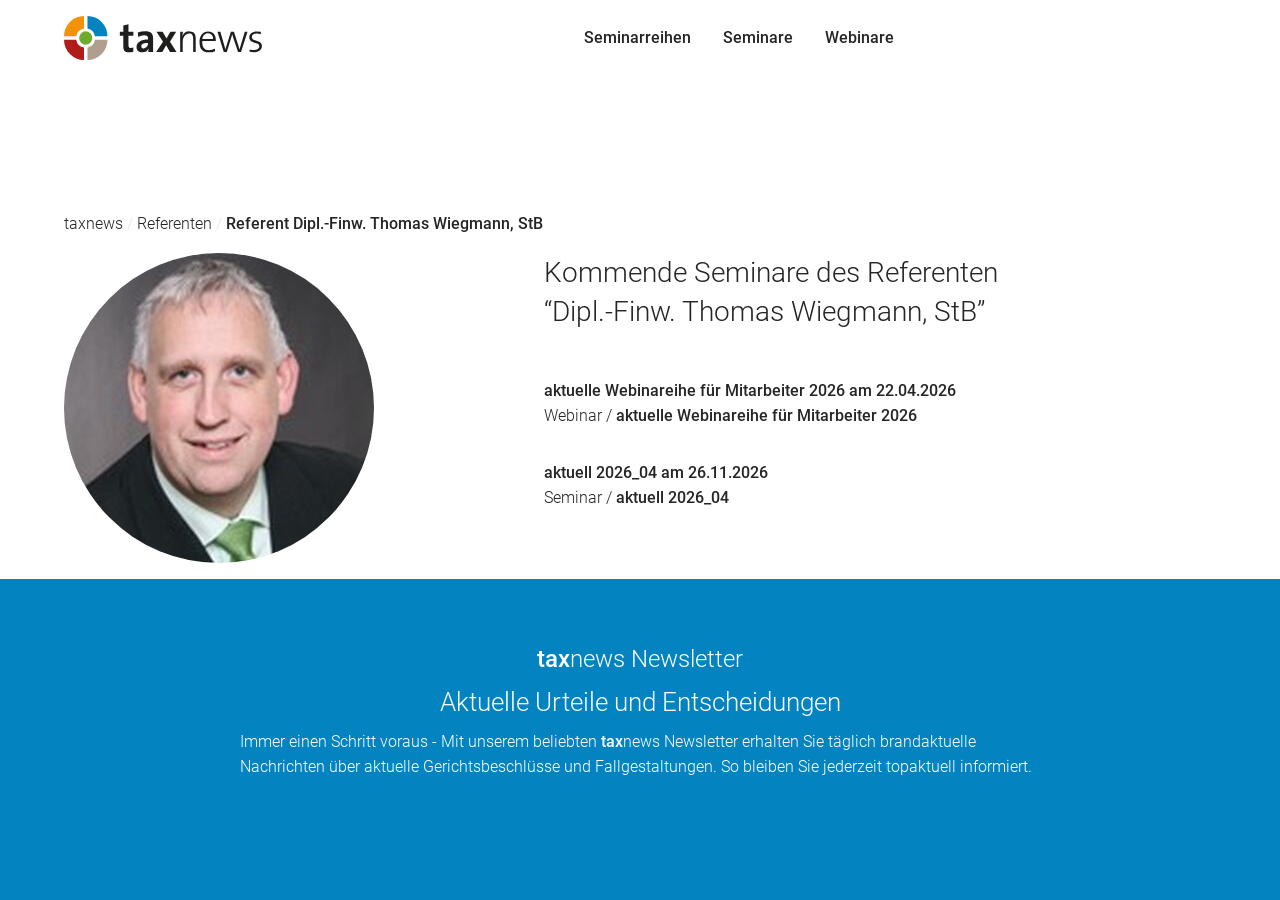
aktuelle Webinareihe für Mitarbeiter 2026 (766, 415)
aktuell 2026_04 (672, 497)
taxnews (93, 223)
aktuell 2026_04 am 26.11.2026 (656, 472)
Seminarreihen (69, 114)
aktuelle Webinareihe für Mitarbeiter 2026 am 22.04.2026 (750, 390)
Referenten (174, 223)
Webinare (50, 191)
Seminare (51, 153)
